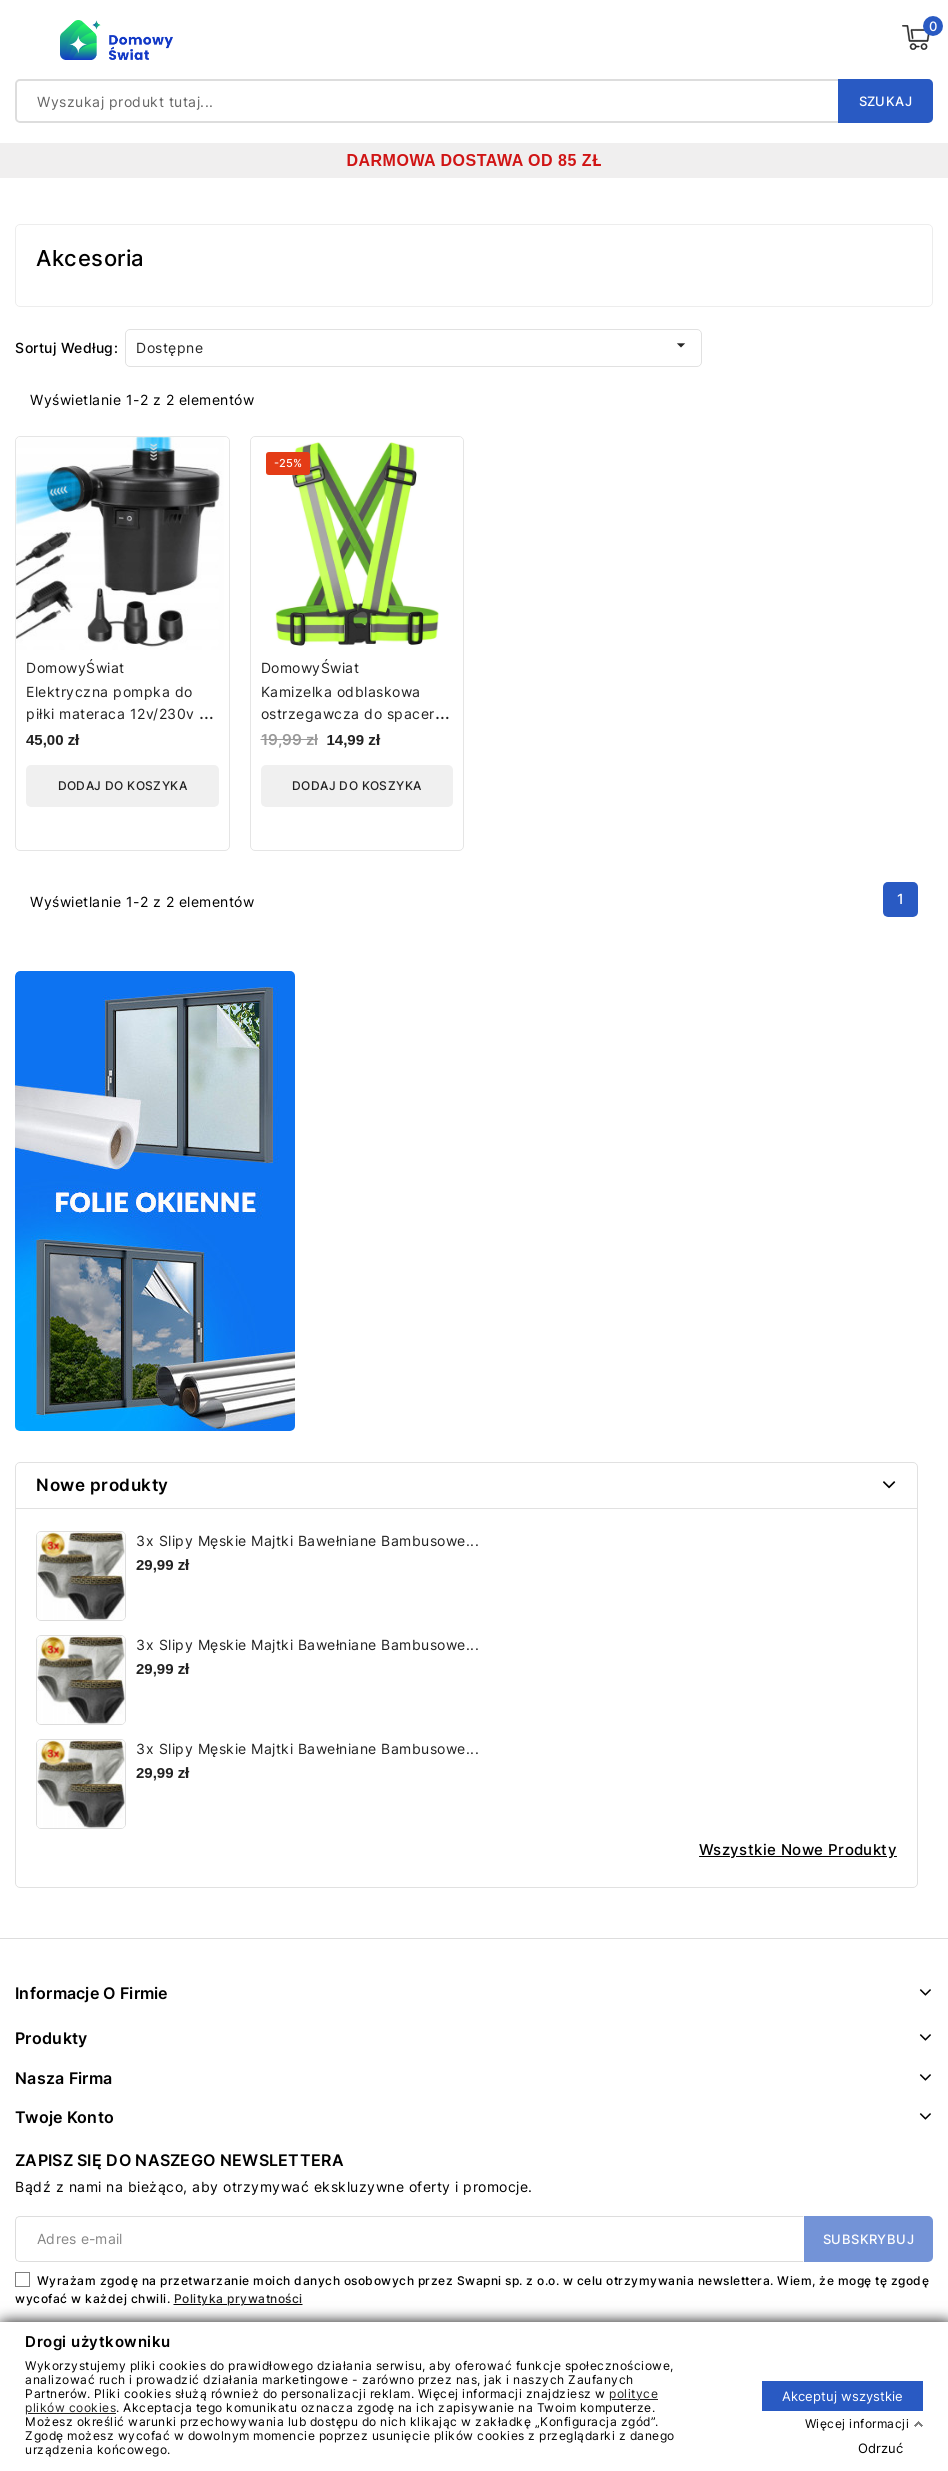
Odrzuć (880, 2447)
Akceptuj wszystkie (842, 2395)
